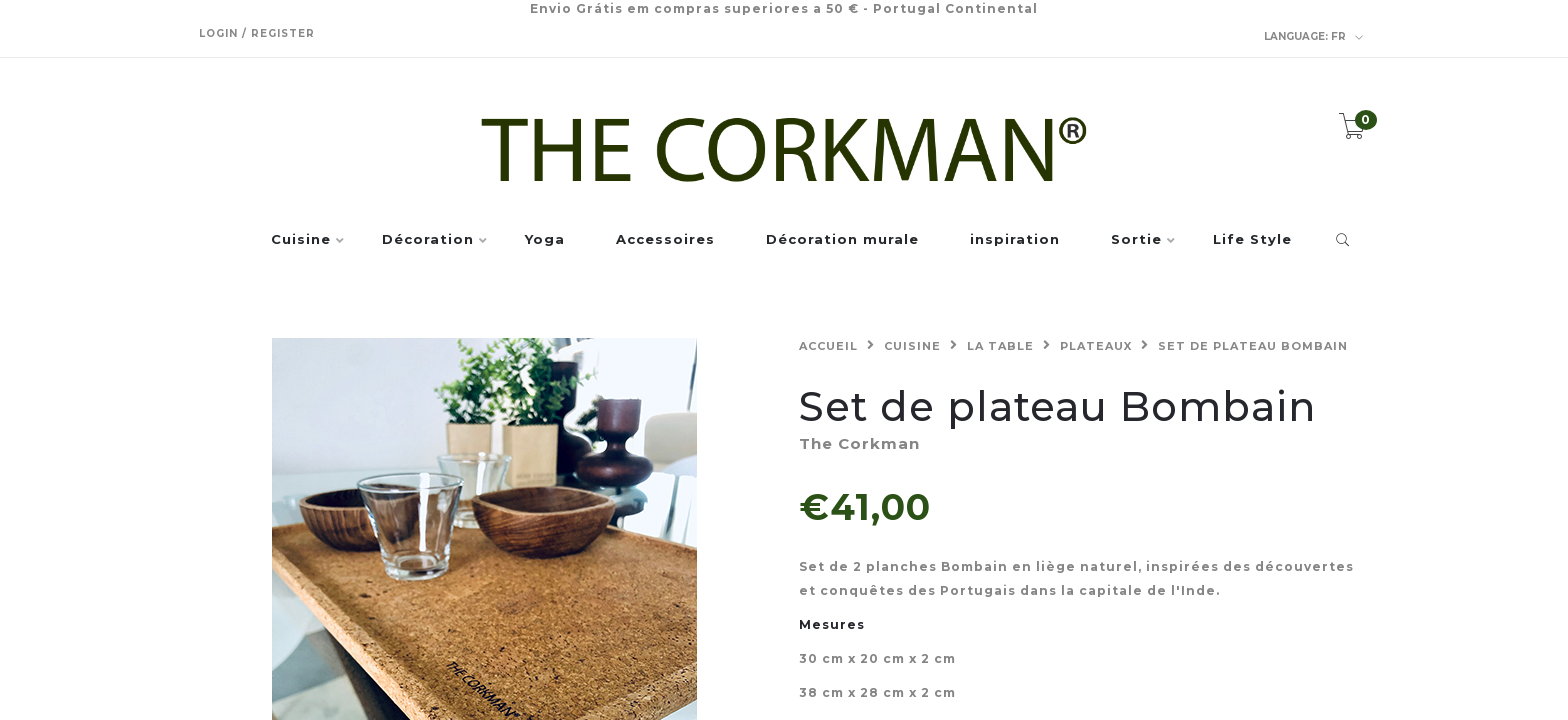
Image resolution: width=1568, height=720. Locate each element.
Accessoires (665, 240)
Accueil (828, 346)
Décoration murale (842, 240)
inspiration (1015, 240)
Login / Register (257, 33)
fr (1314, 37)
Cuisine (301, 240)
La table (1000, 346)
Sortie (1136, 240)
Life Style (1252, 240)
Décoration (428, 240)
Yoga (545, 240)
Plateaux (1096, 346)
